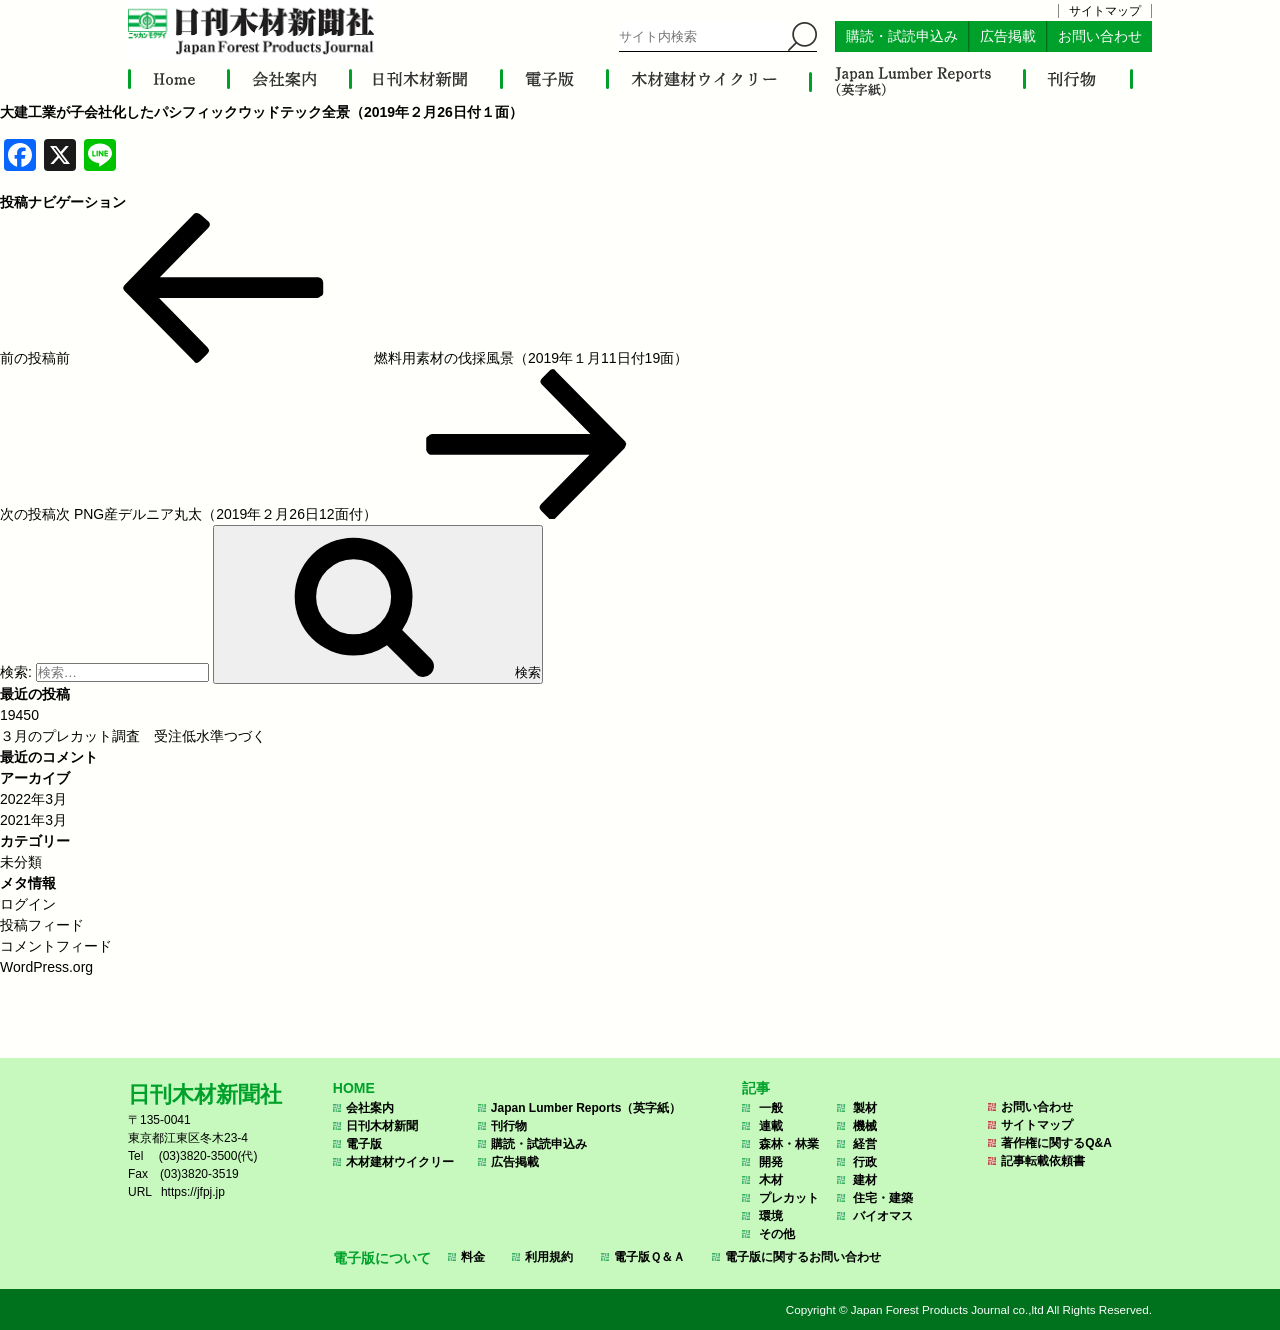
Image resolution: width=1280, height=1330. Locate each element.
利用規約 (549, 1257)
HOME (354, 1088)
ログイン (28, 904)
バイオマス (883, 1216)
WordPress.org (46, 967)
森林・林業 (789, 1144)
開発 (771, 1162)
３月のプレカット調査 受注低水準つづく (133, 736)
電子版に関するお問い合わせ (803, 1257)
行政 (865, 1162)
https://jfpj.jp (193, 1192)
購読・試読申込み (902, 36)
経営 (865, 1144)
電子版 (364, 1144)
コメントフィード (56, 946)
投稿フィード (42, 925)
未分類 (21, 862)
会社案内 (370, 1108)
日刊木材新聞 (382, 1126)
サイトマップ (1105, 11)
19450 (19, 715)
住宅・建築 (883, 1198)
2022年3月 (33, 799)
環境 (771, 1216)
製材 (865, 1108)
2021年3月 (33, 820)
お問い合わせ (1100, 36)
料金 (473, 1257)
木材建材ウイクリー (400, 1162)
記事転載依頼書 (1043, 1161)
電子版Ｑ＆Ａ (649, 1257)
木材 (771, 1180)
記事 (756, 1088)
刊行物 (509, 1126)
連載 (771, 1126)
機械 (865, 1126)
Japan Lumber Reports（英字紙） (586, 1108)
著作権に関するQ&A (1056, 1143)
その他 (777, 1234)
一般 (771, 1108)
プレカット (789, 1198)
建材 (865, 1180)
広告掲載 (1008, 36)
